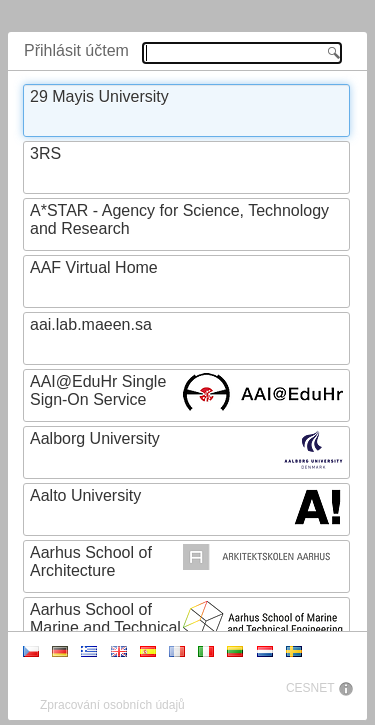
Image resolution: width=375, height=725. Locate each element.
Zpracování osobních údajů (112, 705)
